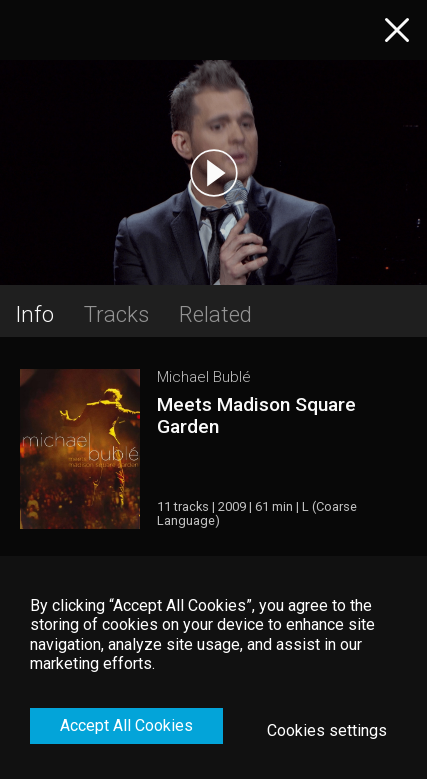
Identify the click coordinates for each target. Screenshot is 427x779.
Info (34, 314)
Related (215, 314)
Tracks (116, 314)
